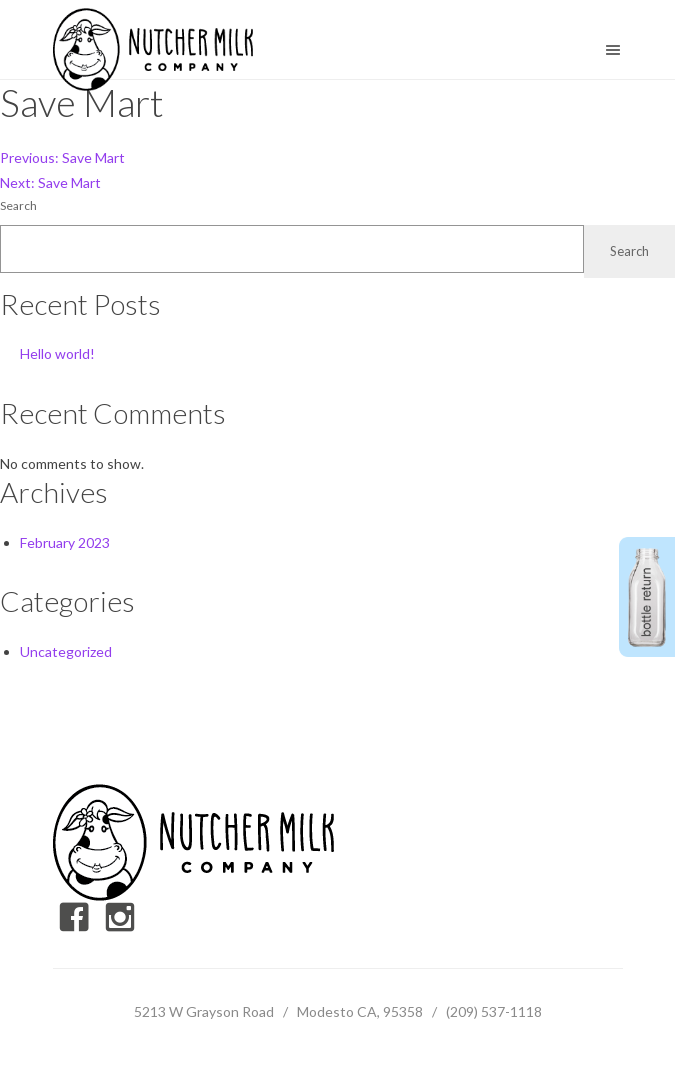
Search (18, 205)
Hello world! (57, 353)
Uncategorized (66, 651)
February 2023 (65, 542)
